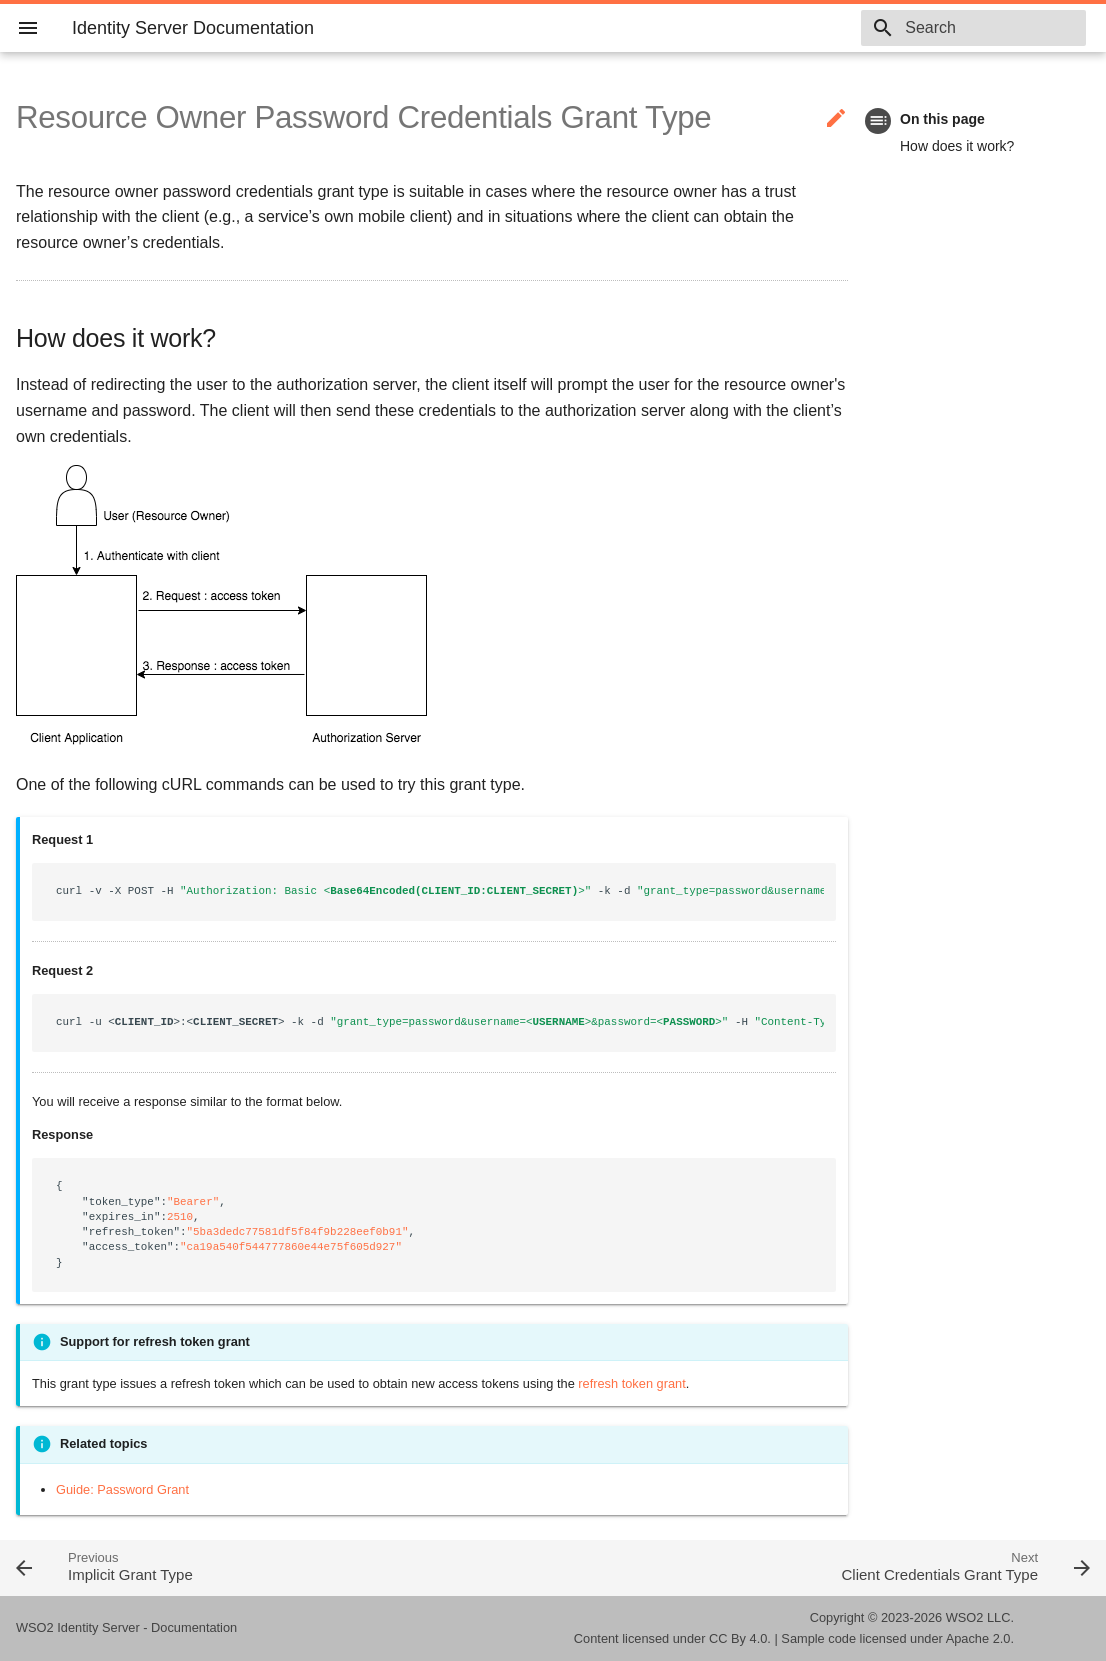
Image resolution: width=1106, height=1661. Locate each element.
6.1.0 (806, 28)
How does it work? (957, 146)
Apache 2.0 (978, 1638)
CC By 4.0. (740, 1638)
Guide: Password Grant (122, 1489)
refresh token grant (631, 1383)
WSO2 (965, 1617)
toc (878, 120)
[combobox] (971, 28)
